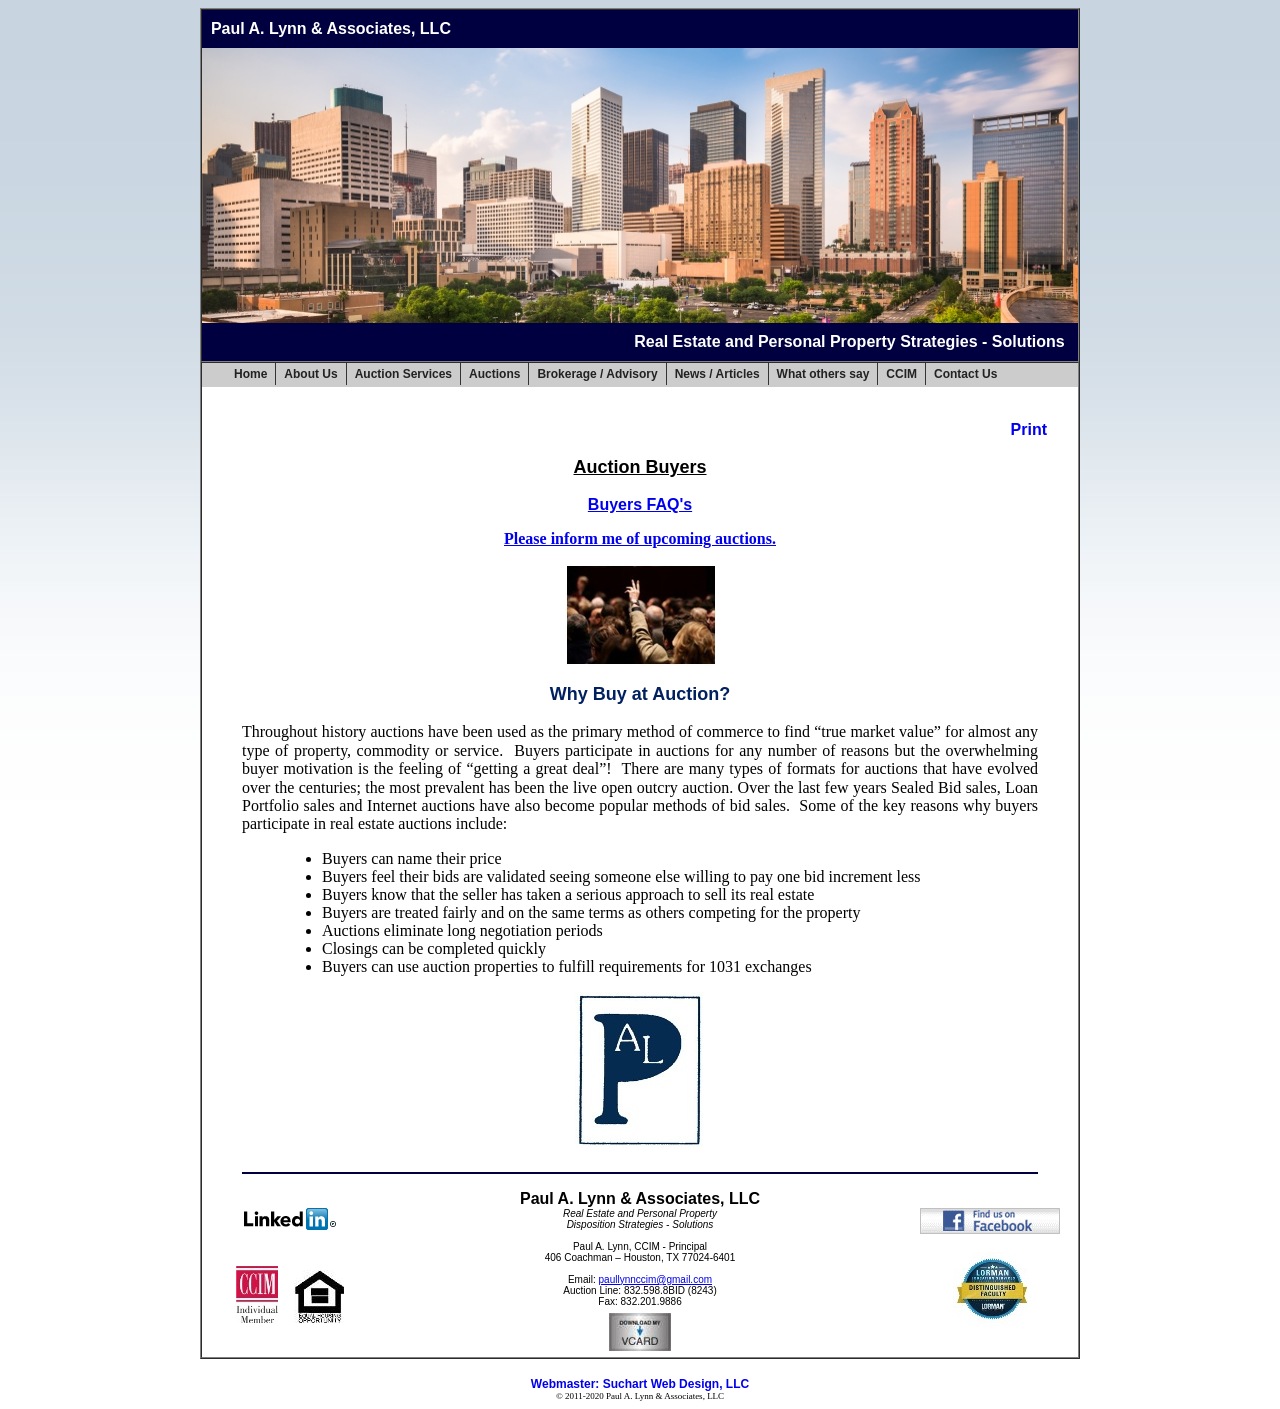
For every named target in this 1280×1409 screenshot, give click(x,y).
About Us (310, 374)
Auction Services (403, 374)
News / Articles (717, 374)
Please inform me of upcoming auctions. (640, 538)
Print (1029, 429)
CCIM (901, 374)
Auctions (494, 374)
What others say (823, 374)
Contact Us (965, 374)
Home (250, 374)
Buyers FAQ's (640, 504)
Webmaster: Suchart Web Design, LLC (640, 1384)
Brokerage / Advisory (597, 374)
